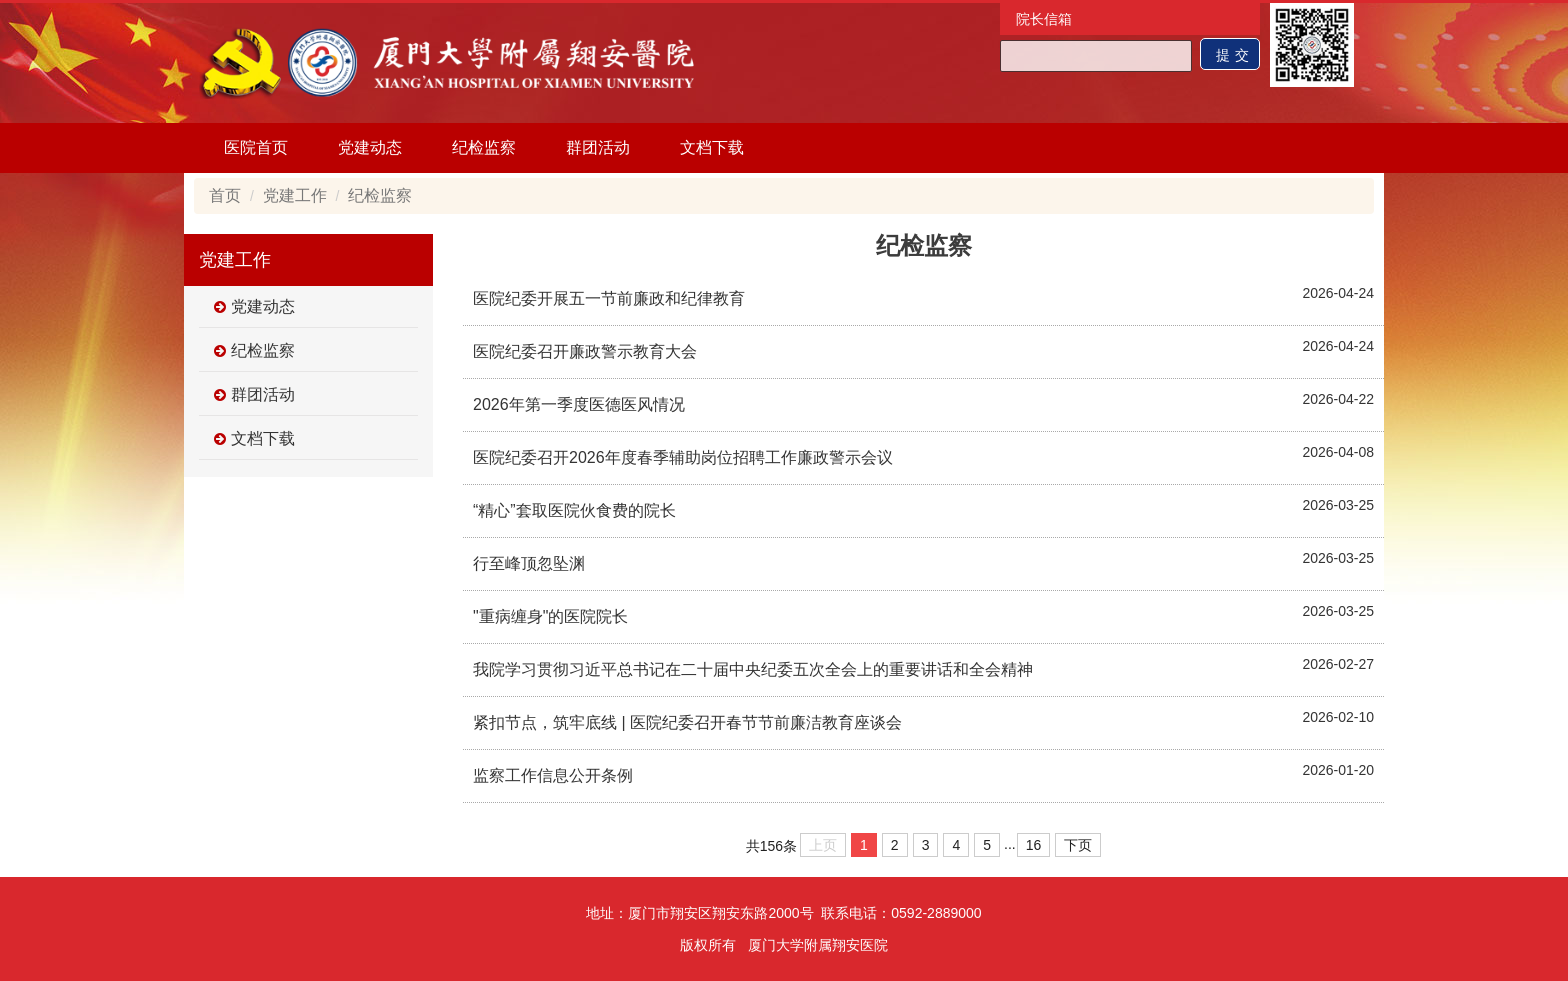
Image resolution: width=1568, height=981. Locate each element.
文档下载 (712, 147)
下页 (1078, 845)
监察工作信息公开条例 (553, 775)
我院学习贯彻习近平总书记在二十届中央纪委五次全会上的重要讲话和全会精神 (753, 669)
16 (1034, 845)
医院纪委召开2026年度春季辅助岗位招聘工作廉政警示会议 (683, 457)
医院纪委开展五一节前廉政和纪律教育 (609, 298)
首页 (225, 195)
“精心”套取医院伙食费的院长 (574, 510)
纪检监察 (484, 147)
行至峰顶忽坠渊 (529, 563)
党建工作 (295, 195)
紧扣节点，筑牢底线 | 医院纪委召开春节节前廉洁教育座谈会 (687, 722)
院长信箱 (1044, 19)
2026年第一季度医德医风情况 (579, 404)
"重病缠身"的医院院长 (550, 616)
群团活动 (598, 147)
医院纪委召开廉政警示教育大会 (585, 351)
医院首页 (256, 147)
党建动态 (370, 147)
